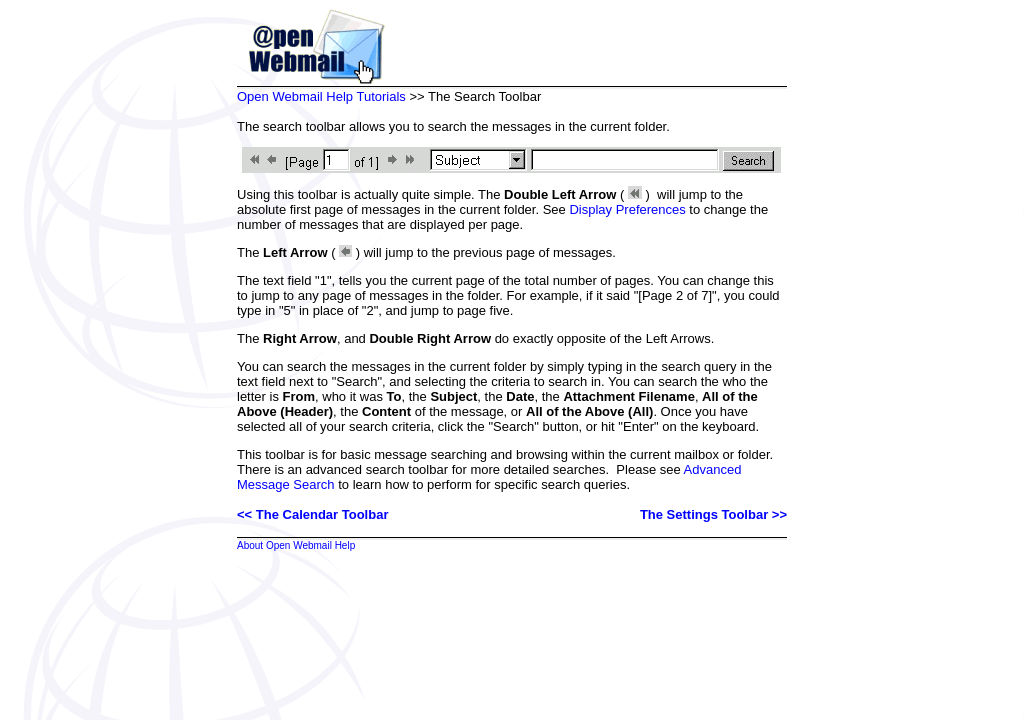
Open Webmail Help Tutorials (321, 96)
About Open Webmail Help (296, 545)
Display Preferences (627, 209)
